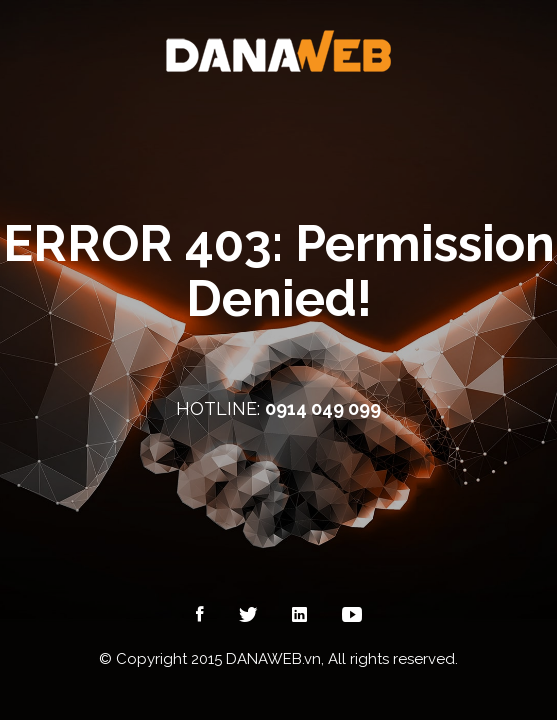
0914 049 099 (323, 408)
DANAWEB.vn (273, 659)
